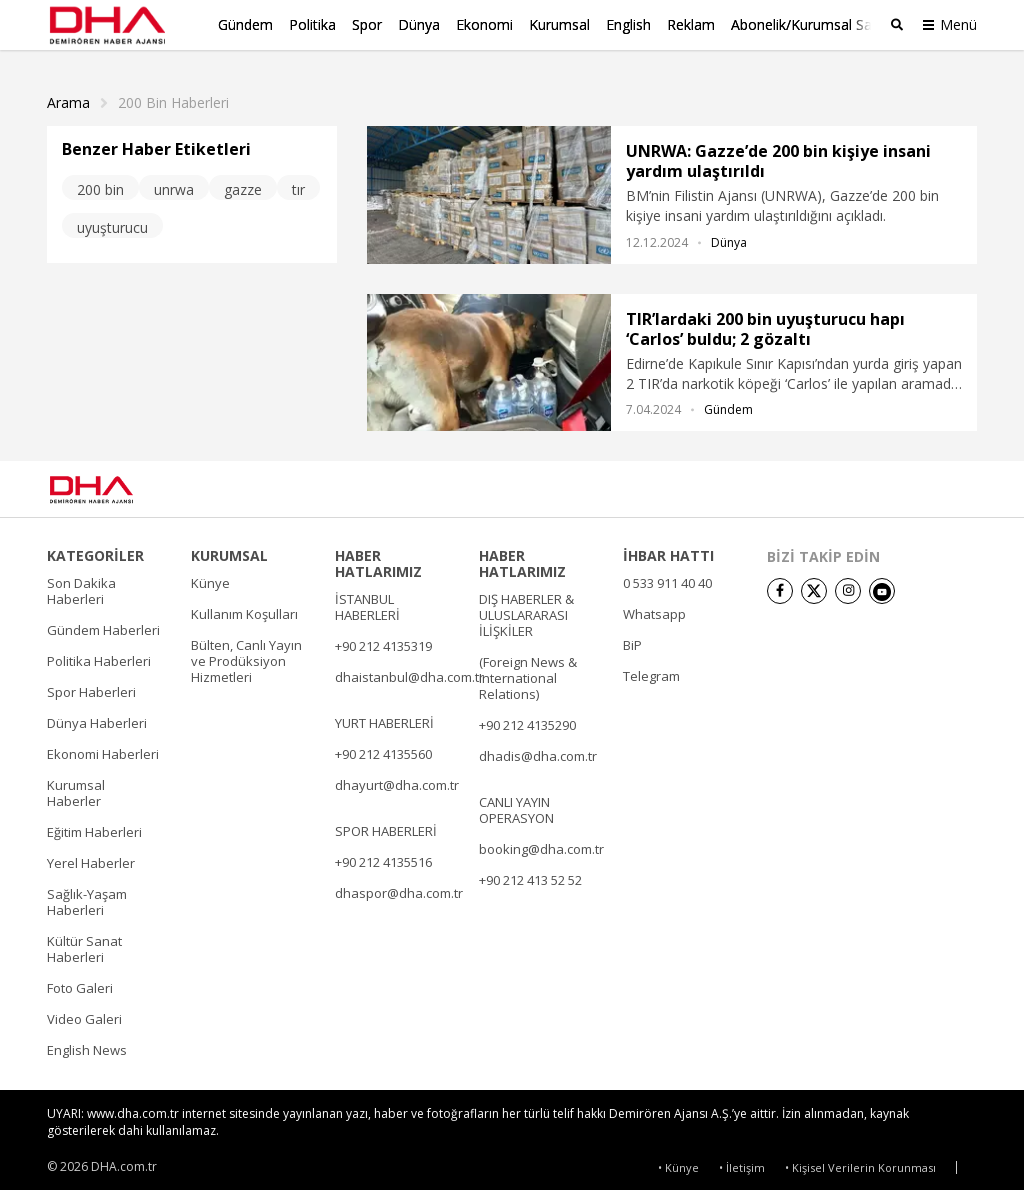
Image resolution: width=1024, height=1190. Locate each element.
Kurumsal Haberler (76, 788)
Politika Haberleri (99, 656)
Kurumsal (559, 24)
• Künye (678, 1161)
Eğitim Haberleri (94, 827)
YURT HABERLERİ (384, 718)
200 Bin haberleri (173, 97)
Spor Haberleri (91, 687)
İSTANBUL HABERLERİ (367, 602)
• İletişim (742, 1161)
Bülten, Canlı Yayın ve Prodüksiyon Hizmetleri (246, 656)
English (628, 24)
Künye (210, 578)
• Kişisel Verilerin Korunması (860, 1161)
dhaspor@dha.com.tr (399, 888)
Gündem (245, 24)
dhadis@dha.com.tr (538, 751)
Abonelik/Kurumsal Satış (809, 24)
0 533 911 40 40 (667, 578)
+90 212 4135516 (383, 857)
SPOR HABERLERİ (386, 826)
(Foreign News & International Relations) (528, 673)
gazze (243, 183)
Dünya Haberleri (97, 718)
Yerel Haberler (91, 858)
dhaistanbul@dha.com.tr (409, 672)
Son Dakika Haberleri (81, 586)
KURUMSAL (229, 551)
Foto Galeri (80, 983)
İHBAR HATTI (668, 551)
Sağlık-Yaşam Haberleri (87, 897)
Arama (68, 97)
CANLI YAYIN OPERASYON (516, 805)
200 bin (100, 183)
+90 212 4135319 (383, 641)
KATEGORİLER (95, 551)
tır (298, 183)
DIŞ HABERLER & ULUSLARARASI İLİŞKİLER (526, 610)
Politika (312, 24)
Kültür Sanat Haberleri (84, 944)
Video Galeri (84, 1014)
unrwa (174, 183)
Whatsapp (654, 609)
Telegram (651, 671)
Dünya (419, 24)
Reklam (691, 24)
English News (87, 1045)
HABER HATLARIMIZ (378, 559)
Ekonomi (484, 24)
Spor (367, 24)
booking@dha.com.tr (541, 844)
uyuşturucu (112, 221)
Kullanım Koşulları (244, 609)
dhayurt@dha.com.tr (397, 780)
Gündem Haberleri (103, 625)
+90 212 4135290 (527, 720)
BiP (632, 640)
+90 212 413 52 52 (530, 875)
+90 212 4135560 (383, 749)
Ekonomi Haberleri (103, 749)
